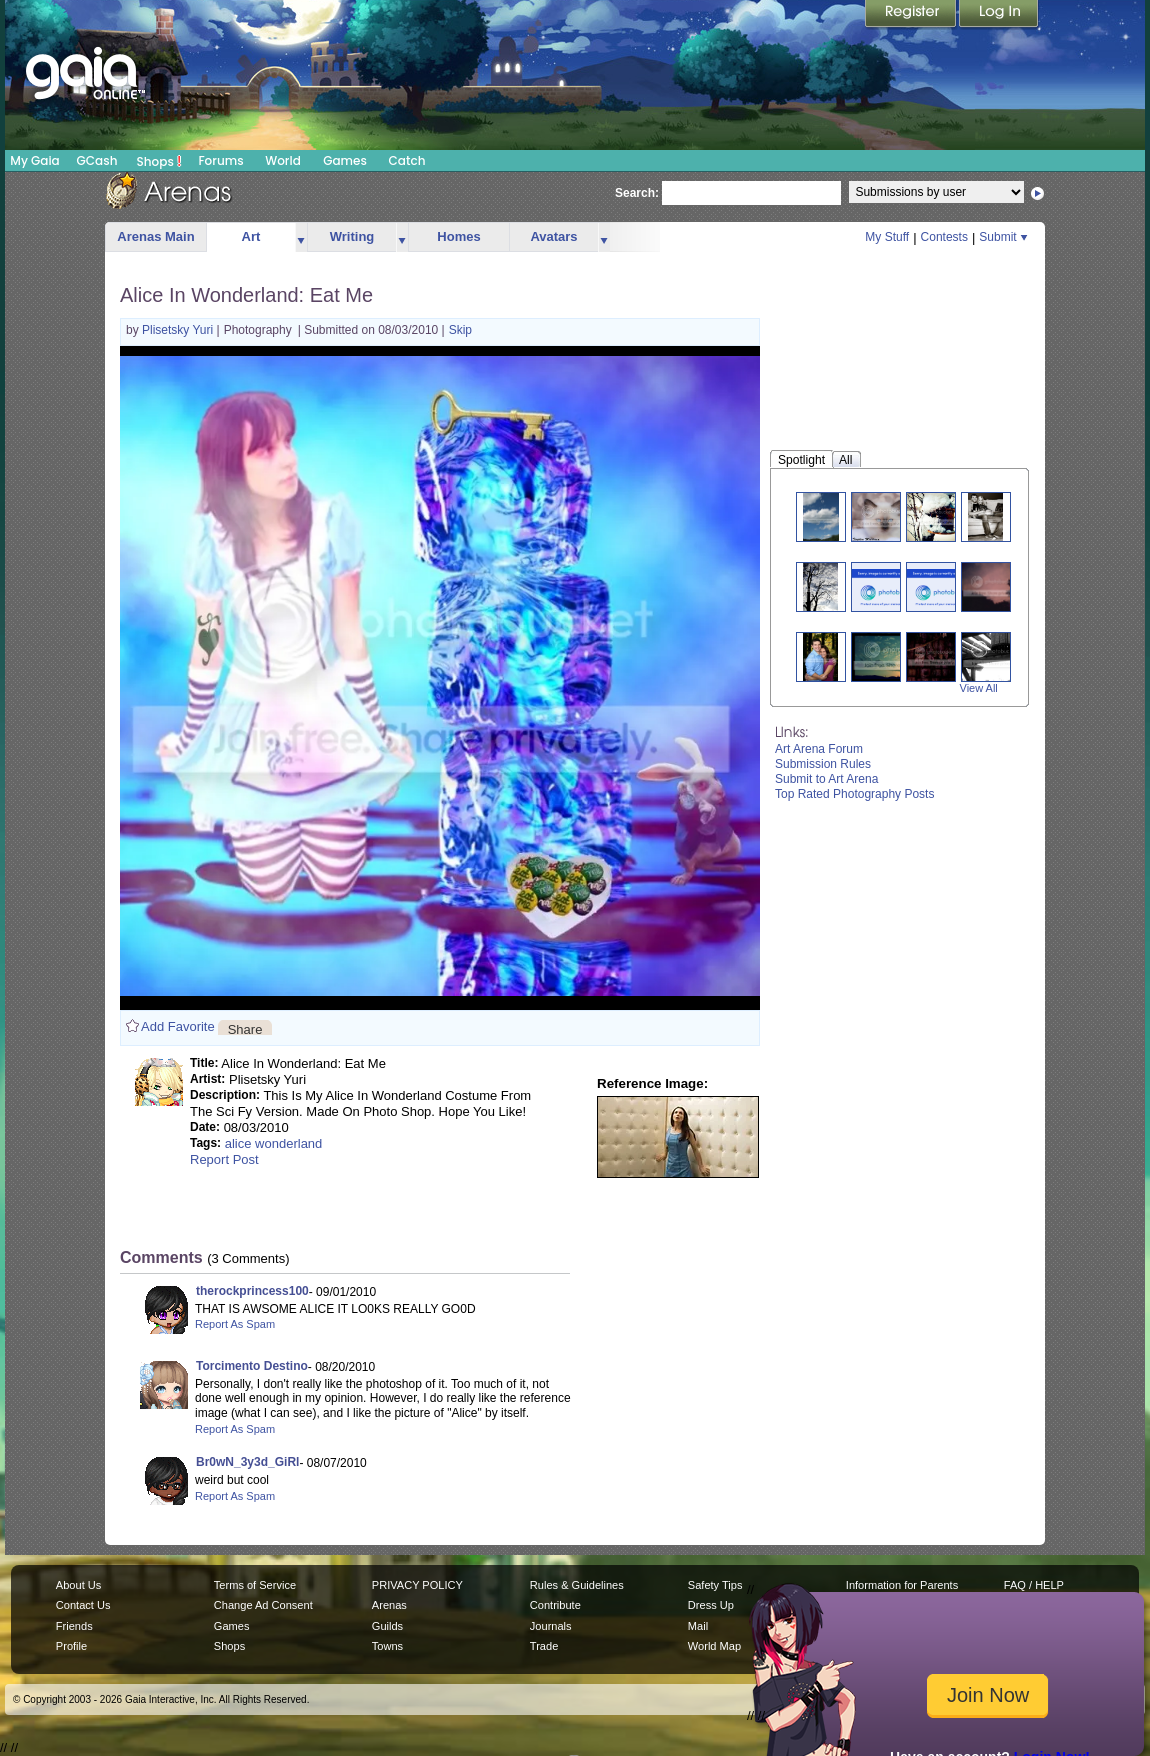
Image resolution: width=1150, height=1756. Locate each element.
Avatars (553, 236)
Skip (460, 330)
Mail (698, 1626)
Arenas (389, 1605)
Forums (220, 160)
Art (251, 236)
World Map (714, 1646)
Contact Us (83, 1605)
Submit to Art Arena (826, 779)
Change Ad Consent (263, 1605)
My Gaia (34, 160)
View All (979, 688)
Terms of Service (255, 1585)
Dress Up (711, 1605)
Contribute (555, 1605)
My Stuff (887, 237)
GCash (97, 160)
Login (999, 15)
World (283, 160)
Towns (387, 1646)
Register (912, 15)
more (301, 237)
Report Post (224, 1159)
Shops (159, 161)
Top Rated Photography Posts (854, 794)
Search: (637, 193)
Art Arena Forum (819, 749)
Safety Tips (715, 1585)
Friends (74, 1626)
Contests (944, 237)
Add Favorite (178, 1026)
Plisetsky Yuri (179, 330)
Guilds (387, 1626)
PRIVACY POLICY (417, 1585)
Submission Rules (823, 764)
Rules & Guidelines (577, 1585)
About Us (78, 1585)
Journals (551, 1626)
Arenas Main (155, 236)
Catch (407, 160)
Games (345, 160)
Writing (352, 236)
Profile (71, 1646)
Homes (458, 236)
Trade (544, 1646)
